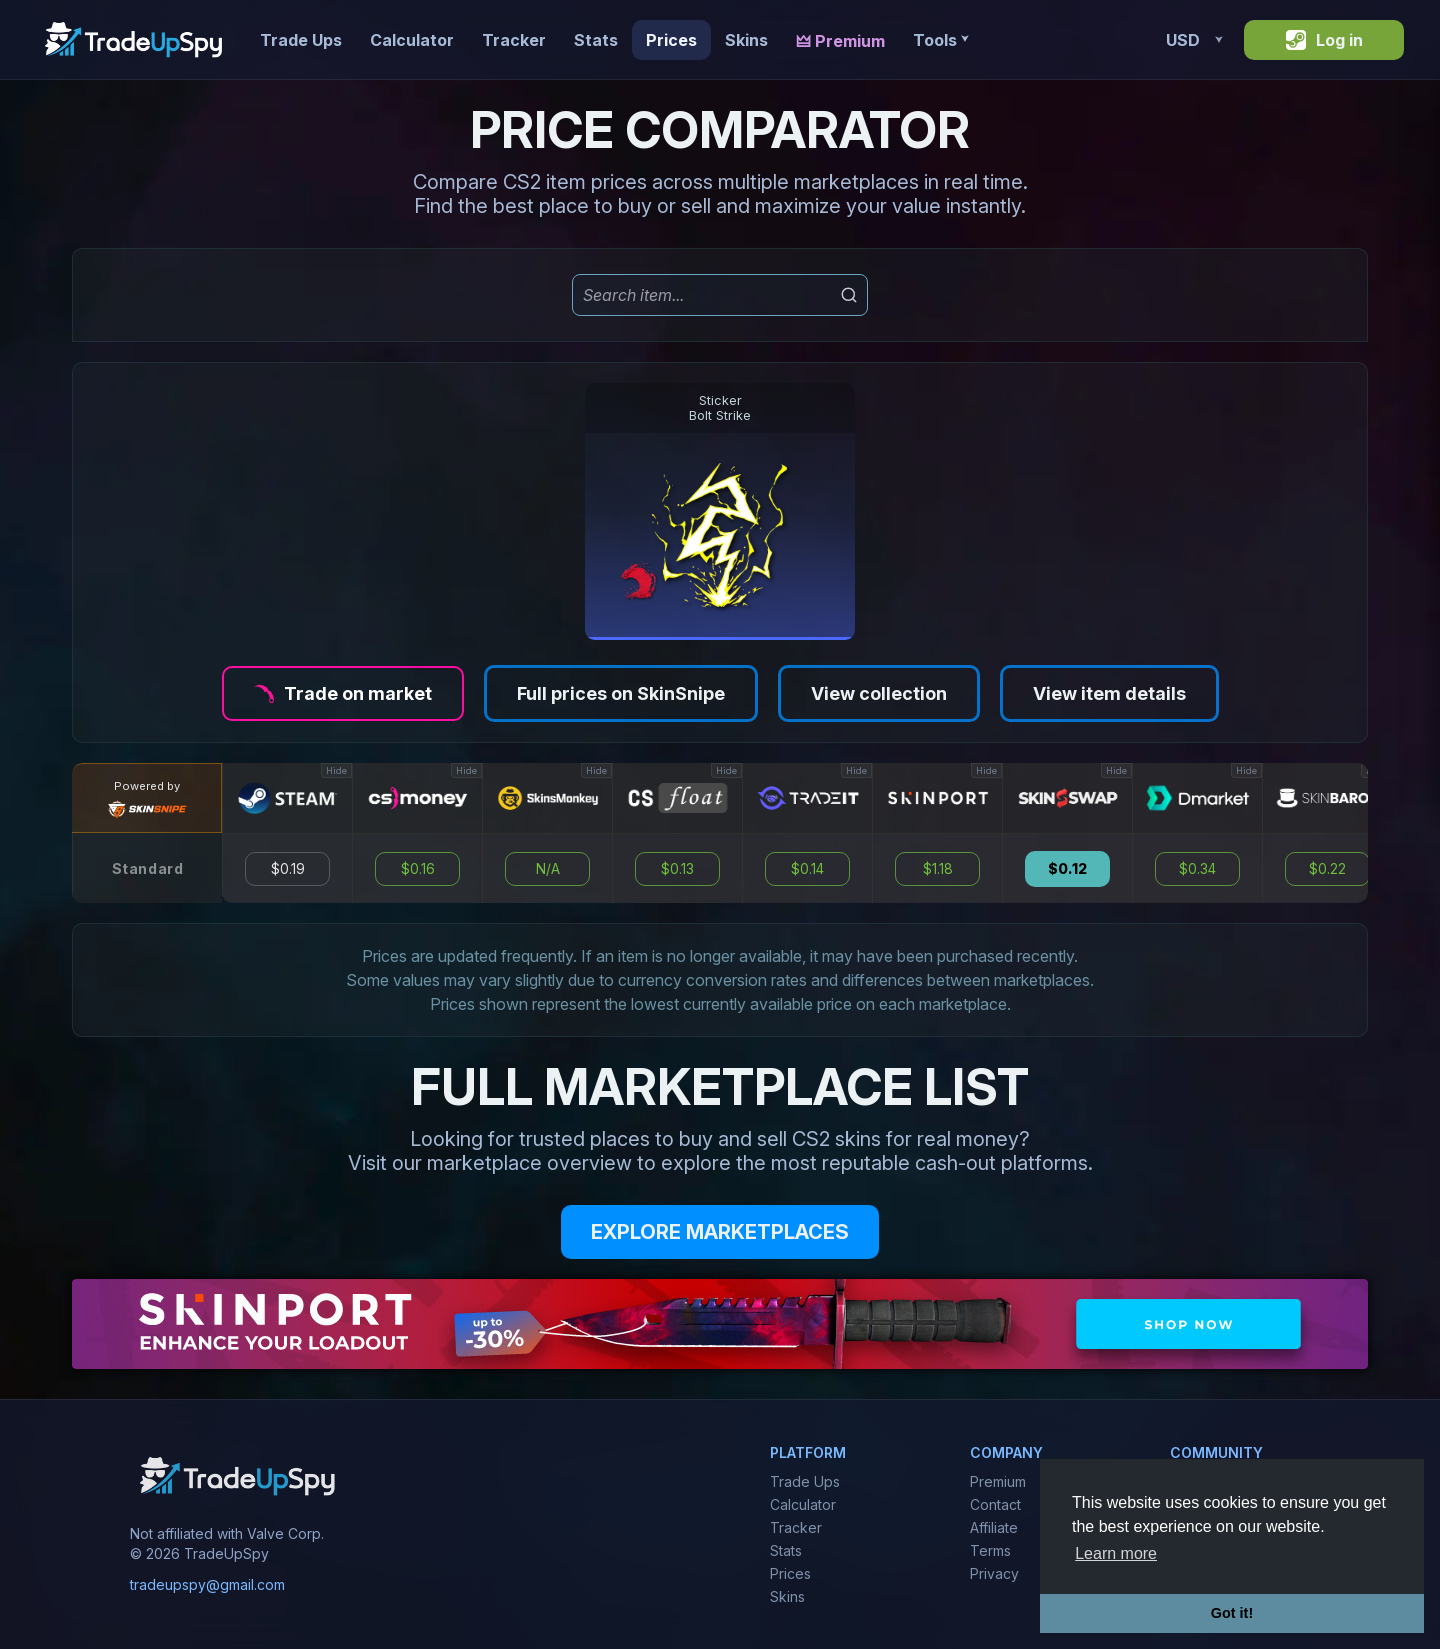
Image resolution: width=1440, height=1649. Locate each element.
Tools (940, 40)
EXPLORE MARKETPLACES (720, 1232)
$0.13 (677, 869)
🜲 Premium (840, 41)
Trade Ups (301, 40)
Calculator (412, 40)
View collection (879, 693)
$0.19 (288, 869)
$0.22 (1327, 869)
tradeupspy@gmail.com (207, 1584)
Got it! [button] (1232, 1613)
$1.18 (938, 869)
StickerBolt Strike (720, 408)
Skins (746, 40)
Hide (336, 770)
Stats (596, 40)
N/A (548, 869)
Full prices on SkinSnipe (621, 693)
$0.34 (1197, 869)
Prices (671, 40)
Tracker (514, 40)
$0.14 (807, 869)
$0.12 (1067, 869)
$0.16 (418, 869)
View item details (1109, 693)
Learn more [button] (1116, 1553)
